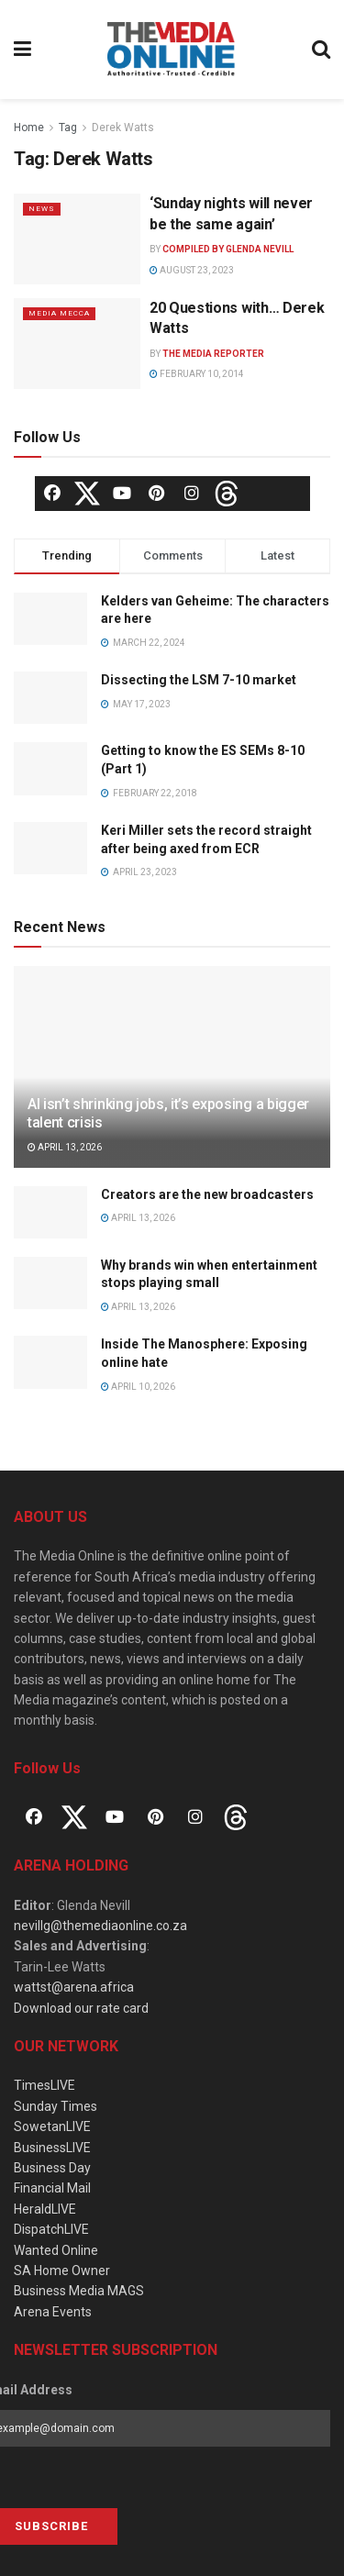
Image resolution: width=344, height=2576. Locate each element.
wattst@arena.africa (74, 1987)
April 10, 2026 (138, 1387)
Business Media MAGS (79, 2290)
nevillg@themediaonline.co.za (100, 1925)
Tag (68, 127)
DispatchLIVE (51, 2229)
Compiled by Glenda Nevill (228, 249)
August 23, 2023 (192, 270)
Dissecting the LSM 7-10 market (198, 679)
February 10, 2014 (197, 374)
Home (29, 127)
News (41, 209)
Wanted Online (56, 2250)
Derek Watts (123, 127)
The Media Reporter (213, 354)
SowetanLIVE (52, 2126)
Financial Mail (52, 2188)
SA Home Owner (62, 2270)
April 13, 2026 (65, 1147)
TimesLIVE (44, 2085)
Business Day (52, 2167)
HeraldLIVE (45, 2209)
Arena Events (53, 2311)
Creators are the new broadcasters (207, 1194)
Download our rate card (81, 2008)
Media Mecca (59, 313)
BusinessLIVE (52, 2147)
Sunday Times (55, 2106)
